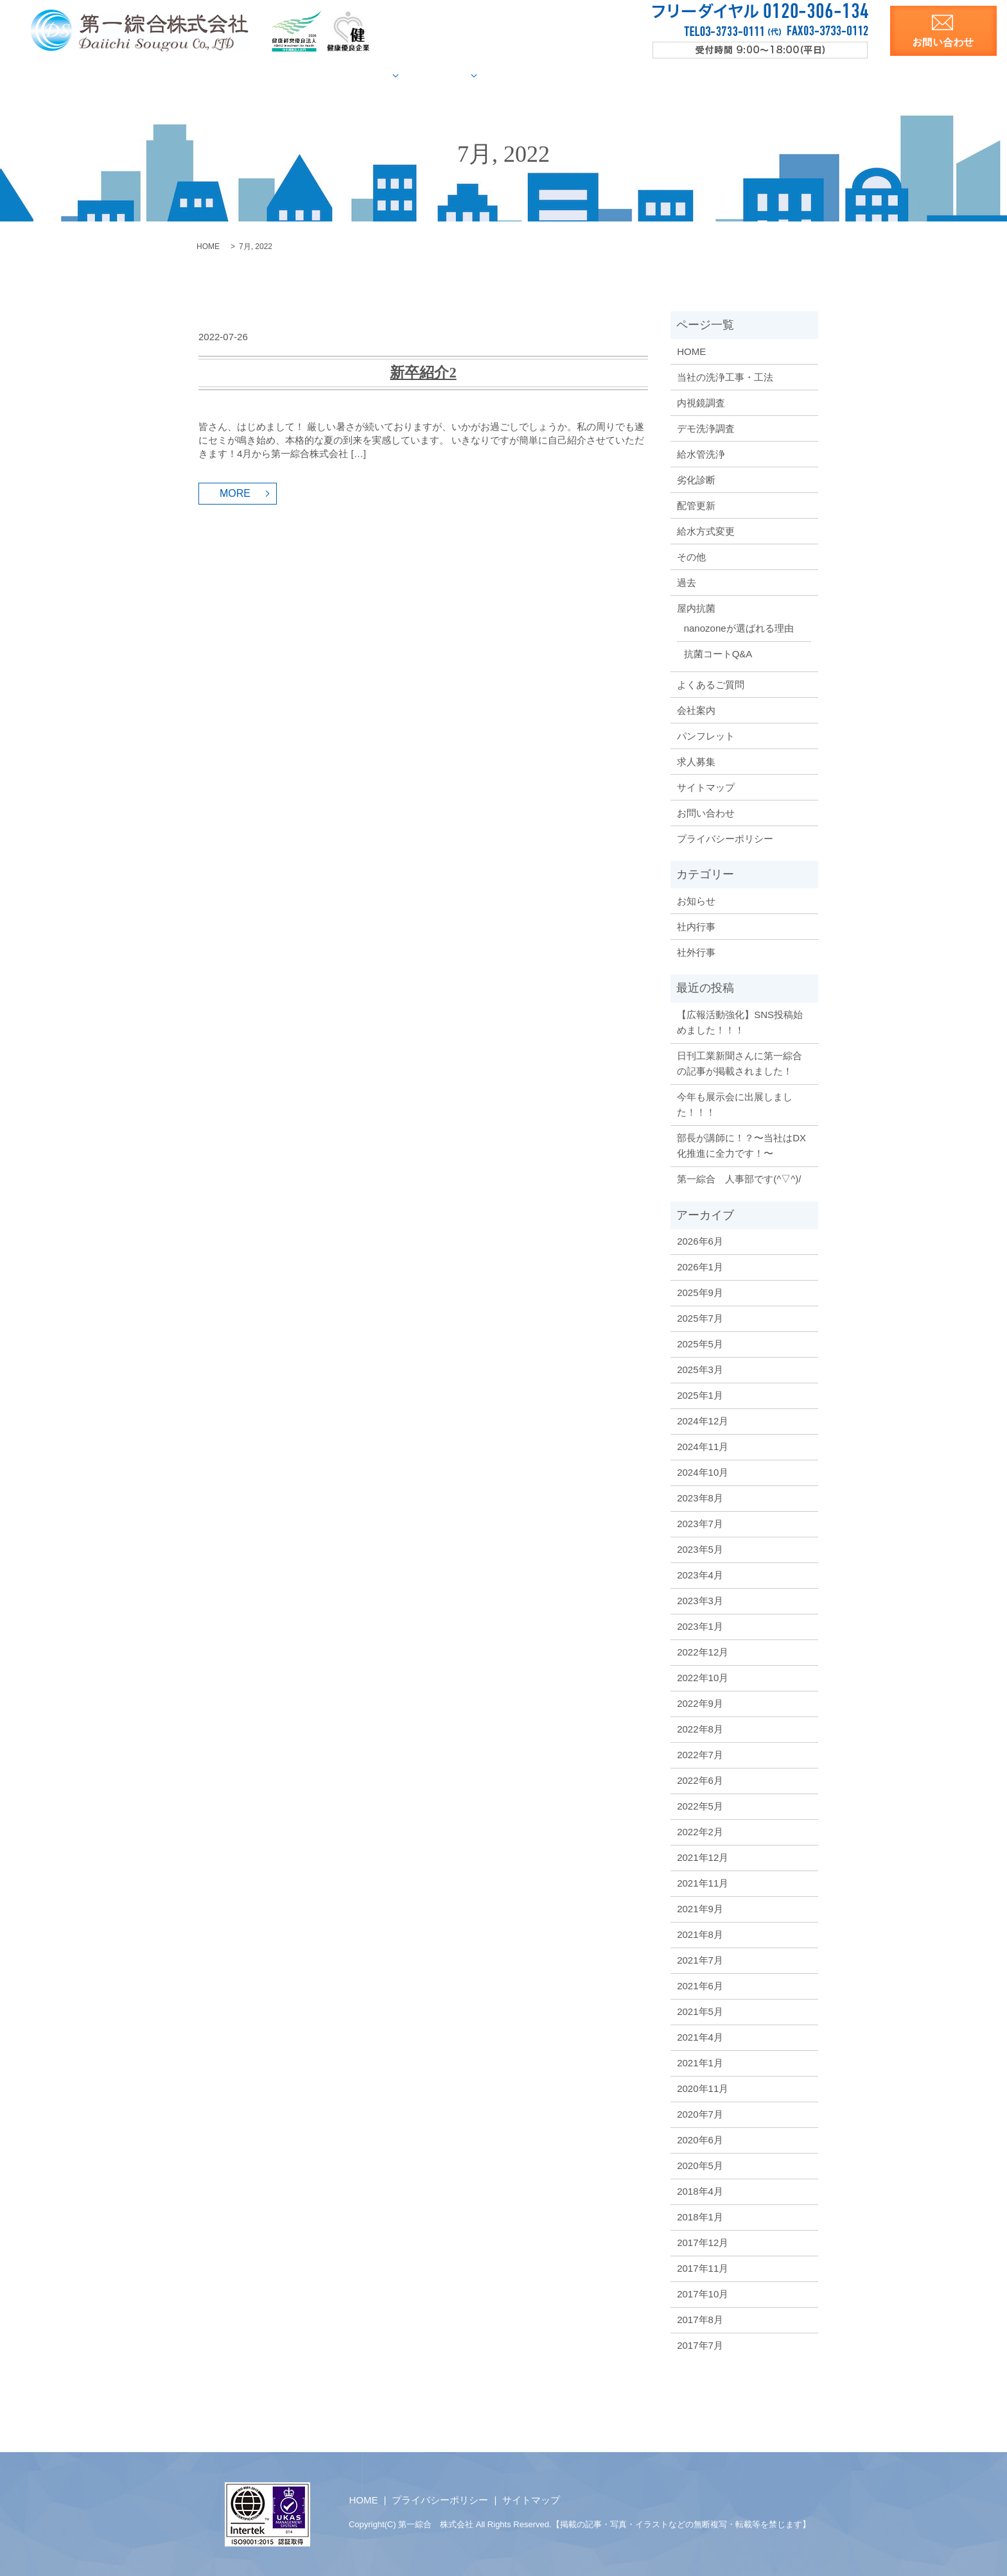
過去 (686, 581)
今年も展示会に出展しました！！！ (734, 1104)
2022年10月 (702, 1677)
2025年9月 (700, 1291)
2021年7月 (700, 1959)
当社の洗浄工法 (312, 75)
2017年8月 (700, 2318)
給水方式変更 (706, 530)
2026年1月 (700, 1266)
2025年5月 (700, 1343)
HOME (242, 75)
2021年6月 (700, 1985)
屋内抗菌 (538, 75)
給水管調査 (393, 75)
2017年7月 (700, 2344)
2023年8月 (700, 1497)
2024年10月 (702, 1471)
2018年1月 (700, 2216)
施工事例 (468, 75)
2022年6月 (700, 1779)
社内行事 (696, 926)
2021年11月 (702, 1882)
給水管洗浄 (701, 453)
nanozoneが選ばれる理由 (739, 627)
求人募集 (760, 75)
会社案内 (640, 75)
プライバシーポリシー (725, 838)
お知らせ (696, 900)
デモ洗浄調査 (706, 427)
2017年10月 (702, 2293)
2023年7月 (700, 1522)
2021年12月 (702, 1856)
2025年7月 (700, 1317)
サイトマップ (706, 786)
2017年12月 (702, 2241)
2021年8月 (700, 1933)
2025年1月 (700, 1394)
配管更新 (696, 504)
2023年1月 (700, 1625)
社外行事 (696, 951)
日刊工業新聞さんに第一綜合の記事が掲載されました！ (739, 1063)
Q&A (589, 75)
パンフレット (706, 735)
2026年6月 (700, 1240)
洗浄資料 (700, 75)
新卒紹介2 (423, 372)
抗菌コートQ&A (718, 653)
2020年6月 (700, 2139)
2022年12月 (702, 1651)
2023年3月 (700, 1600)
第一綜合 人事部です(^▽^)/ (739, 1178)
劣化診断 (696, 479)
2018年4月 (700, 2190)
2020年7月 (700, 2113)
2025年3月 (700, 1368)
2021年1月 (700, 2062)
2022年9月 (700, 1702)
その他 (691, 556)
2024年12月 (702, 1420)
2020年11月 (702, 2087)
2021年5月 (700, 2010)
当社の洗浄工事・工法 (725, 376)
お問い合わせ (706, 812)
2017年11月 (702, 2267)
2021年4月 (700, 2036)
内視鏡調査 (701, 402)
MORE (235, 492)
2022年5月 (700, 1805)
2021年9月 (700, 1908)
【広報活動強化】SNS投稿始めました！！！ (740, 1021)
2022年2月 (700, 1831)
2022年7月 (700, 1754)
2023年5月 (700, 1548)
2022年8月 (700, 1728)
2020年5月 (700, 2164)
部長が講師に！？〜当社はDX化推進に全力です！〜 (741, 1145)
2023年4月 (700, 1574)
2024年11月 (702, 1445)
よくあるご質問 (710, 684)
